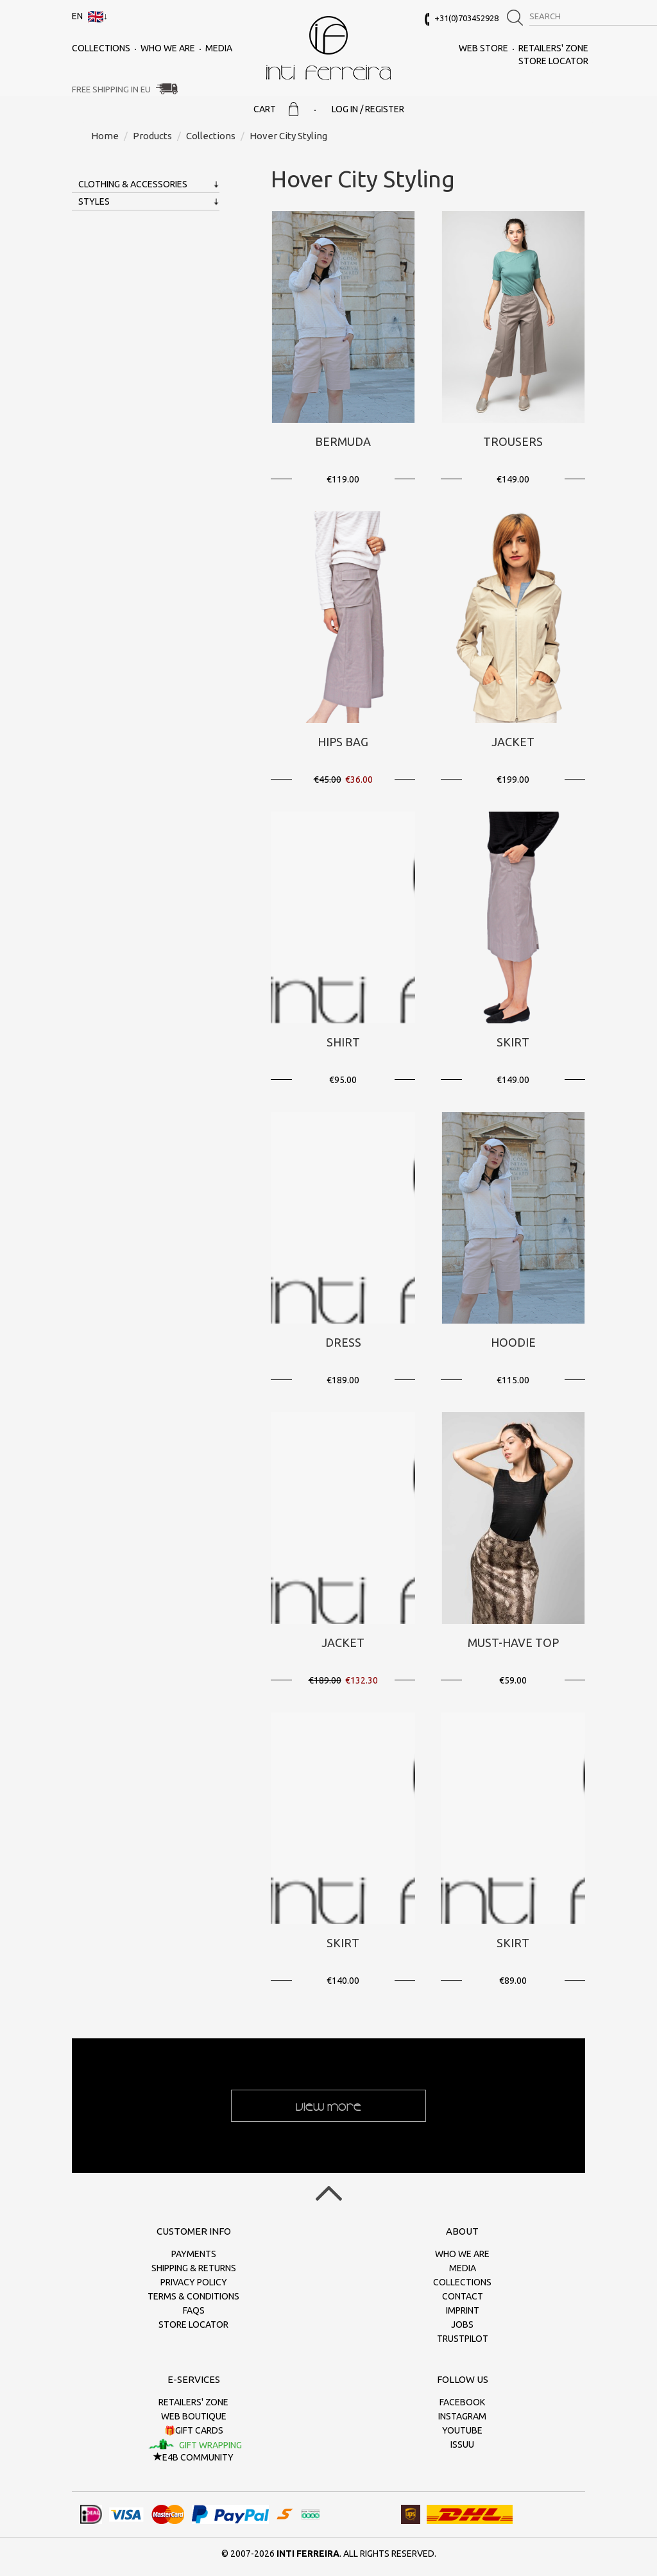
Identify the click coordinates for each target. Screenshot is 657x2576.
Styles (94, 201)
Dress (343, 1342)
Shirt (343, 1042)
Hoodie (513, 1342)
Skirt (513, 1042)
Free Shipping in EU (111, 89)
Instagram (462, 2416)
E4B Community (193, 2457)
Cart (275, 109)
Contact (462, 2296)
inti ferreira (328, 48)
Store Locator (553, 61)
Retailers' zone (553, 48)
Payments (193, 2254)
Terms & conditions (193, 2296)
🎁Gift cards (193, 2430)
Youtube (462, 2430)
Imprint (462, 2310)
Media (218, 48)
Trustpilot (462, 2338)
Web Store (483, 48)
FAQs (194, 2310)
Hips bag (343, 741)
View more (328, 2105)
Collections (101, 48)
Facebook (462, 2402)
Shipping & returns (193, 2268)
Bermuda (343, 441)
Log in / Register (368, 109)
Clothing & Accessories (132, 184)
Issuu (462, 2444)
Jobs (462, 2324)
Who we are (168, 48)
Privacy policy (193, 2282)
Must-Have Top (513, 1642)
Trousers (513, 441)
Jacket (512, 741)
